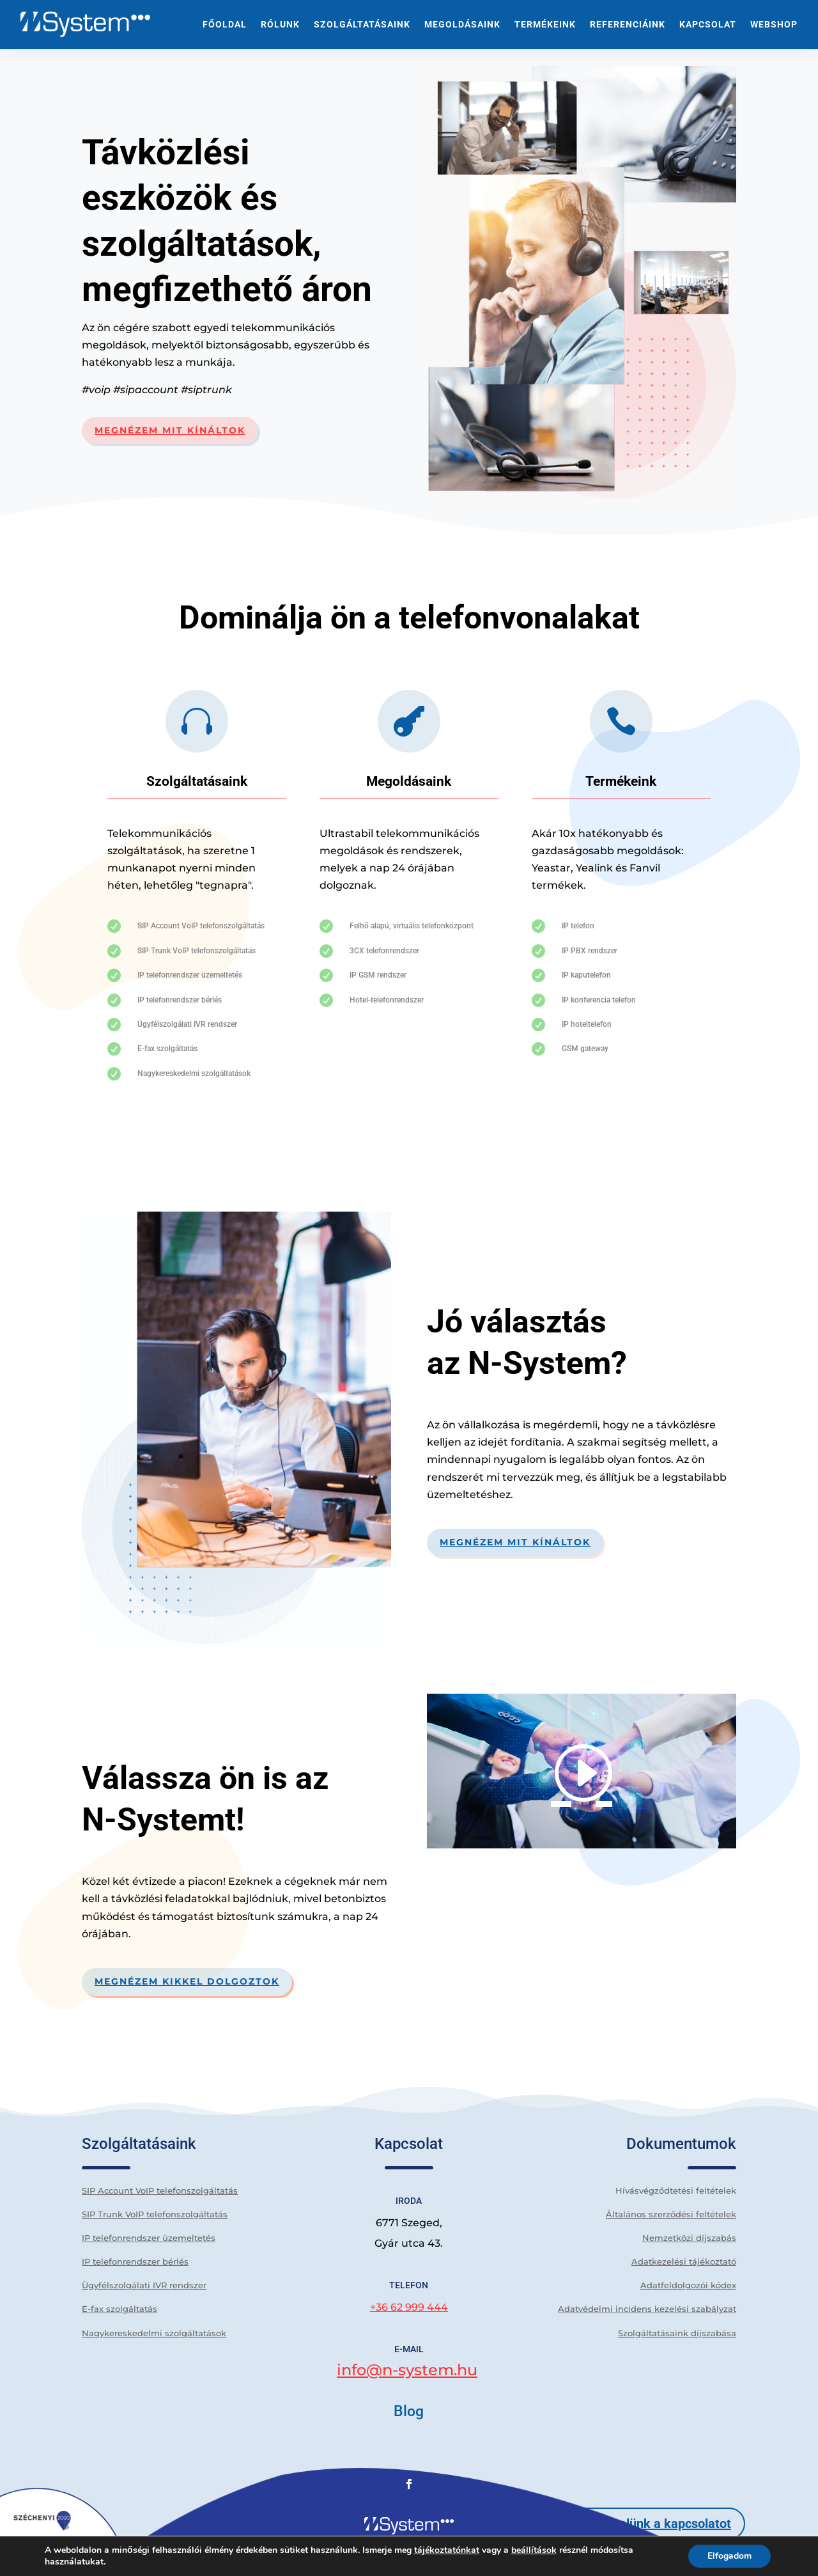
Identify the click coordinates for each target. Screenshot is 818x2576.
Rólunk (280, 24)
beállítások (534, 2550)
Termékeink (545, 24)
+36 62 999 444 (409, 2307)
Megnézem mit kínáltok (170, 430)
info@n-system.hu (407, 2370)
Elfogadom (729, 2556)
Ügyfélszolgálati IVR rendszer (144, 2285)
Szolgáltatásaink (362, 24)
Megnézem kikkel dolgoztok (187, 1981)
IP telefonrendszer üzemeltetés (148, 2238)
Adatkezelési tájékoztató (683, 2261)
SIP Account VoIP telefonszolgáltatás (160, 2190)
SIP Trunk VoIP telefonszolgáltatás (155, 2214)
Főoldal (225, 24)
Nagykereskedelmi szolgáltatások (154, 2333)
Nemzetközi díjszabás (689, 2238)
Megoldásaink (462, 24)
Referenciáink (627, 24)
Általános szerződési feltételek (671, 2214)
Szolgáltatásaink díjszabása (677, 2333)
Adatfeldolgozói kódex (688, 2285)
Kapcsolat (707, 24)
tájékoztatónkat (446, 2550)
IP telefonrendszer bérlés (135, 2261)
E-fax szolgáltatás (119, 2309)
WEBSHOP (774, 24)
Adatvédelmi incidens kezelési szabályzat (647, 2309)
